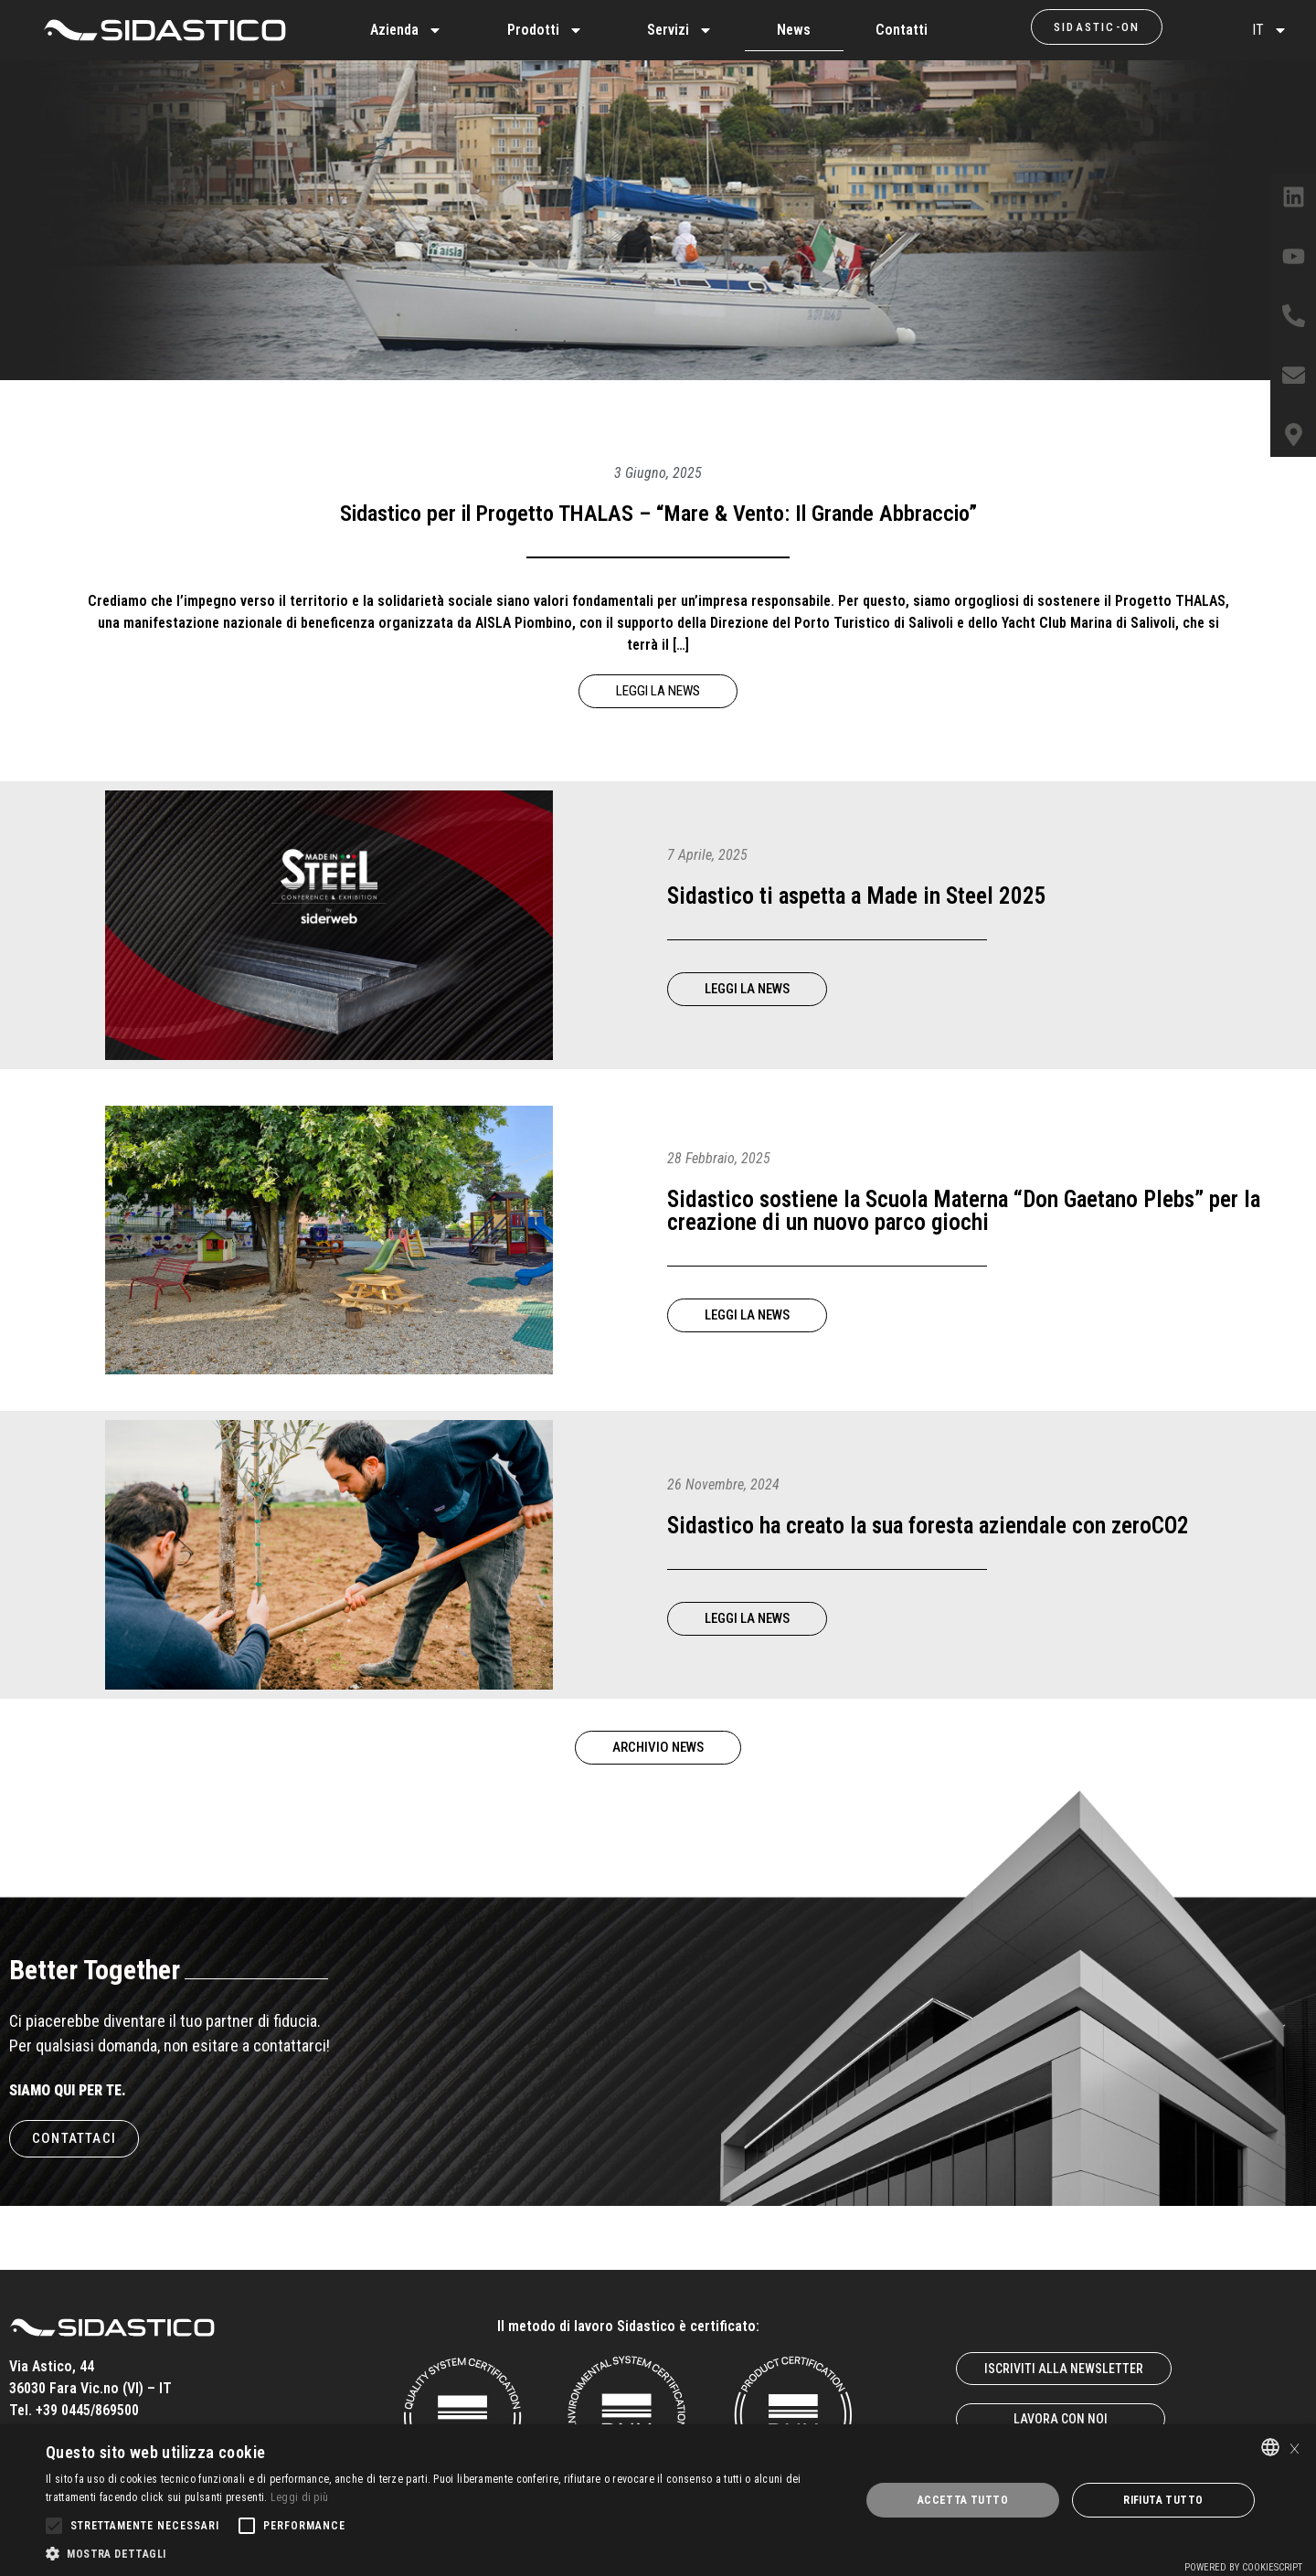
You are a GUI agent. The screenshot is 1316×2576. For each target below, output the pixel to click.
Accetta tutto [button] (963, 2500)
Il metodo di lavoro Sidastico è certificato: (628, 2326)
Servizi (680, 30)
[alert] (658, 2500)
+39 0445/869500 (87, 2410)
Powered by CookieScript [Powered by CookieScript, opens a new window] (1243, 2567)
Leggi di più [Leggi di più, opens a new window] (300, 2497)
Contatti (902, 29)
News (794, 29)
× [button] (1294, 2447)
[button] (441, 2553)
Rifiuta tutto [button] (1163, 2500)
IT (1270, 30)
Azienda (406, 30)
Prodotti (545, 30)
